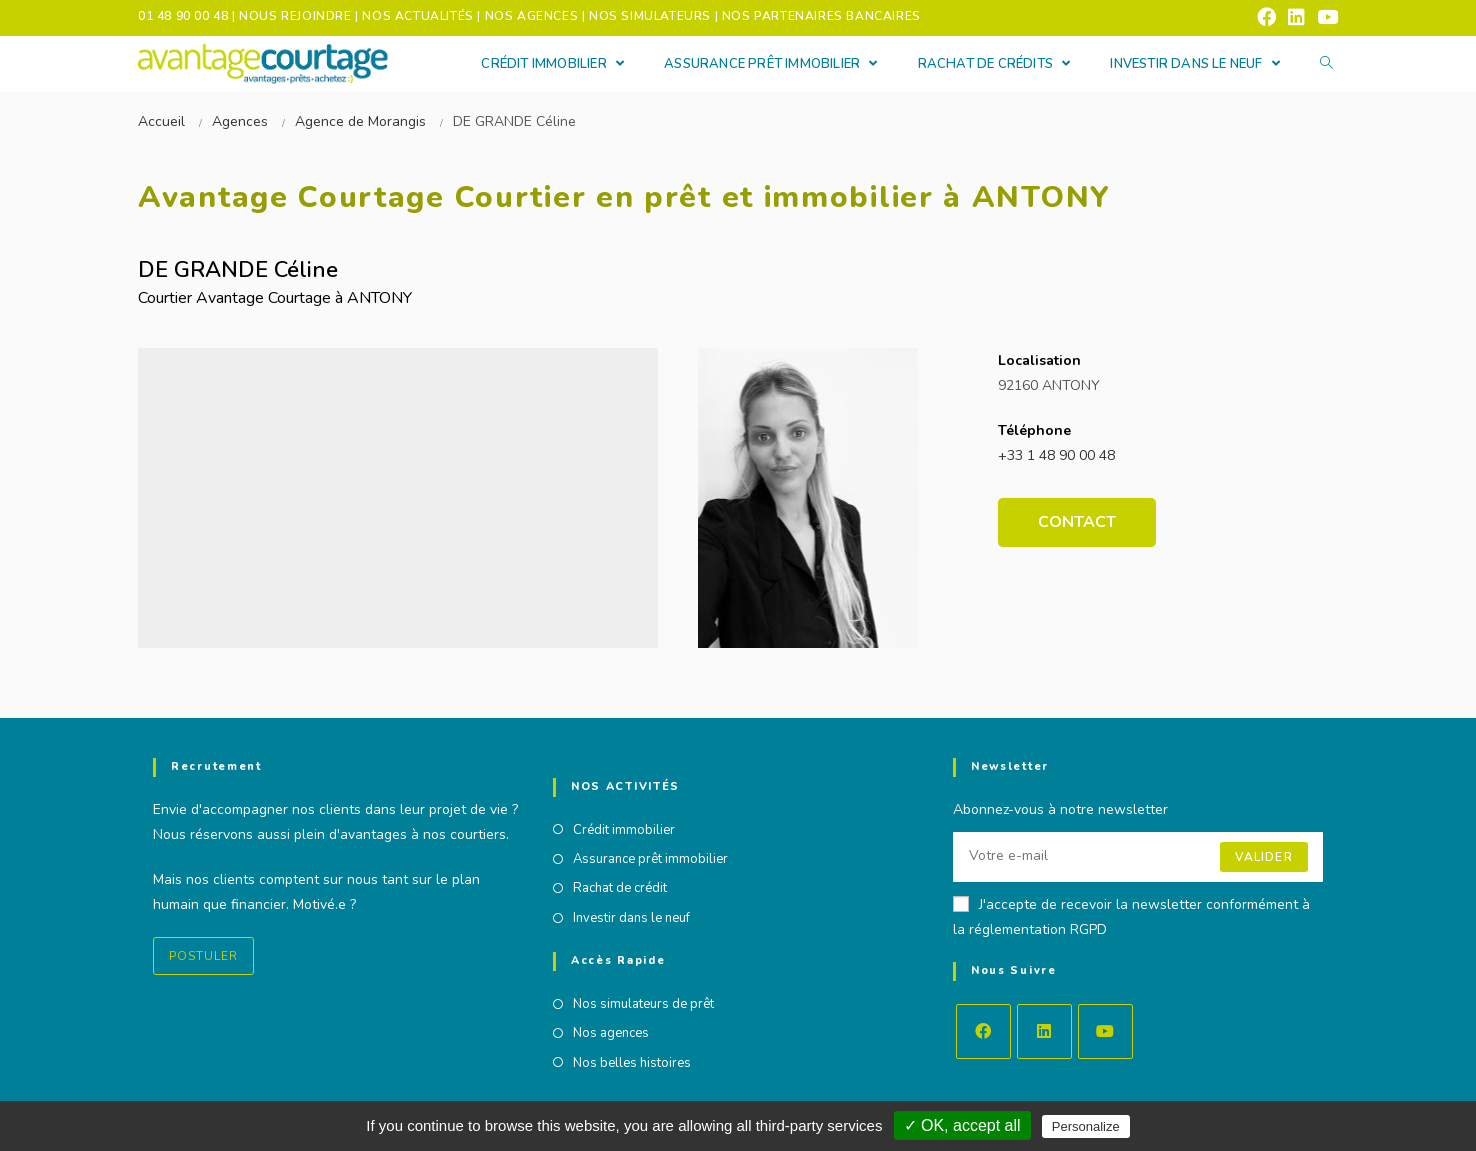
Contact (1077, 522)
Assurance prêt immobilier (650, 859)
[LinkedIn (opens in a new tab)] (1296, 17)
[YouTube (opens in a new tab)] (1324, 17)
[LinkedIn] (1044, 1031)
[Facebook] (983, 1031)
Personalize (1086, 1126)
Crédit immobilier (624, 830)
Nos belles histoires (632, 1063)
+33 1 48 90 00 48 (1056, 455)
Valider (1263, 857)
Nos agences (611, 1033)
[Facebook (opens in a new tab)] (1266, 17)
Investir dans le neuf (631, 918)
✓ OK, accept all (962, 1125)
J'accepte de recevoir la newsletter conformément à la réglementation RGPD (1131, 917)
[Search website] (1326, 64)
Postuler (203, 956)
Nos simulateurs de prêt (643, 1004)
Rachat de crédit (620, 888)
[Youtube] (1105, 1031)
